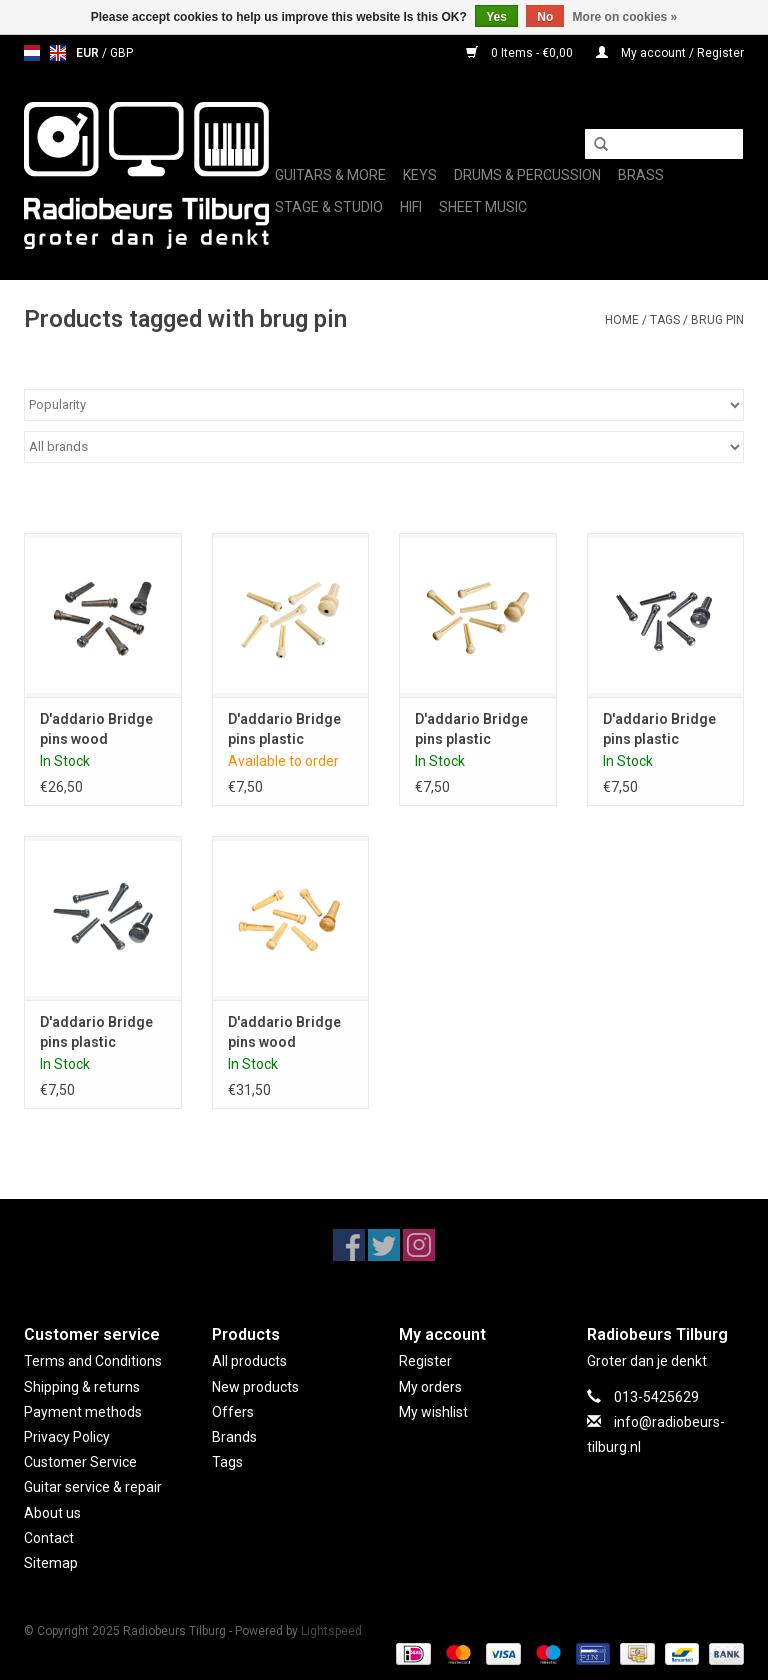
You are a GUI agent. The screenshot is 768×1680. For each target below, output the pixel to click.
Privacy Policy (67, 1437)
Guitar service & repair (93, 1487)
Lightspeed (331, 1631)
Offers (233, 1412)
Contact (49, 1538)
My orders (430, 1387)
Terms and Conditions (93, 1361)
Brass (641, 175)
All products (249, 1361)
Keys (420, 175)
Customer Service (80, 1462)
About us (52, 1513)
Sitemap (51, 1563)
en (58, 53)
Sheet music (483, 207)
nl (32, 53)
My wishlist (433, 1412)
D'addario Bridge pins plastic (284, 729)
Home (622, 320)
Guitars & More (330, 175)
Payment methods (83, 1412)
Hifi (411, 207)
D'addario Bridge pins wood (96, 729)
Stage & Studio (329, 207)
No (545, 17)
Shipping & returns (82, 1387)
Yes (496, 17)
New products (255, 1387)
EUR (89, 53)
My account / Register (670, 53)
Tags (665, 320)
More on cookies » (625, 17)
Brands (234, 1437)
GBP (121, 53)
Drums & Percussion (527, 175)
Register (425, 1361)
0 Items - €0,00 (521, 53)
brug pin (717, 320)
